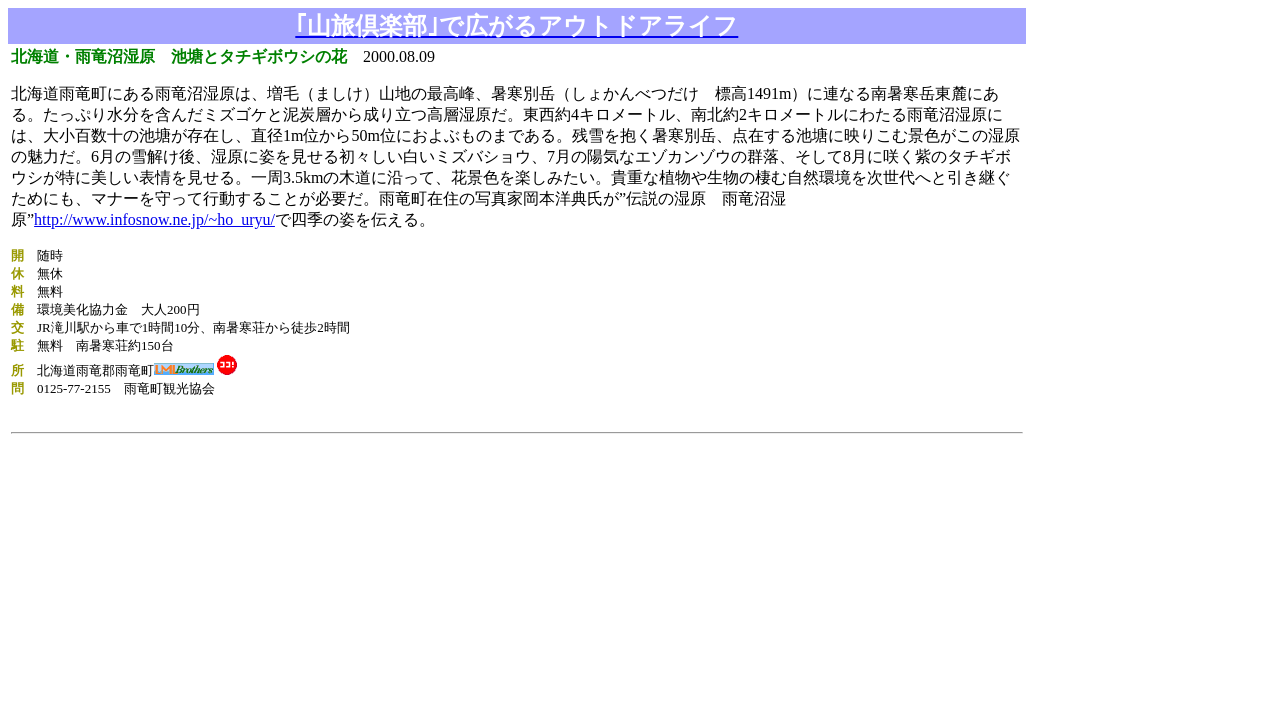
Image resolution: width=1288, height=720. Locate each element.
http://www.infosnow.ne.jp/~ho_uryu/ (154, 219)
